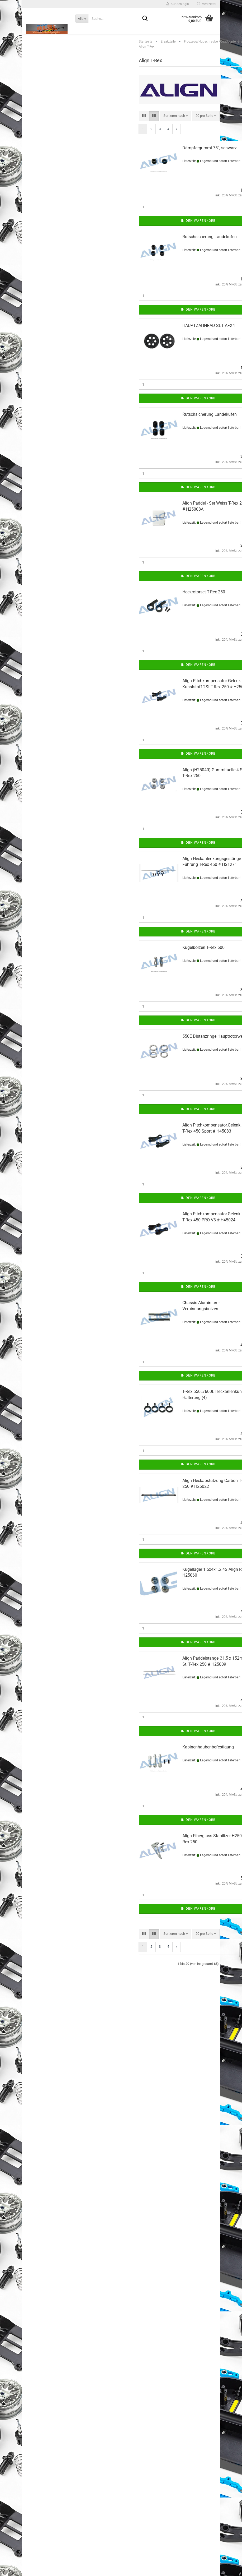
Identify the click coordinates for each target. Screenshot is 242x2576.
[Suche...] (81, 18)
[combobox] (175, 127)
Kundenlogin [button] (177, 4)
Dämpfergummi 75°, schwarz (209, 158)
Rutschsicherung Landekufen (209, 247)
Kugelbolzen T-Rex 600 (203, 958)
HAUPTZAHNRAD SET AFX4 (208, 336)
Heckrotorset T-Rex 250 (203, 603)
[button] (144, 127)
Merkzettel (206, 4)
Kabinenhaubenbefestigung (208, 1757)
